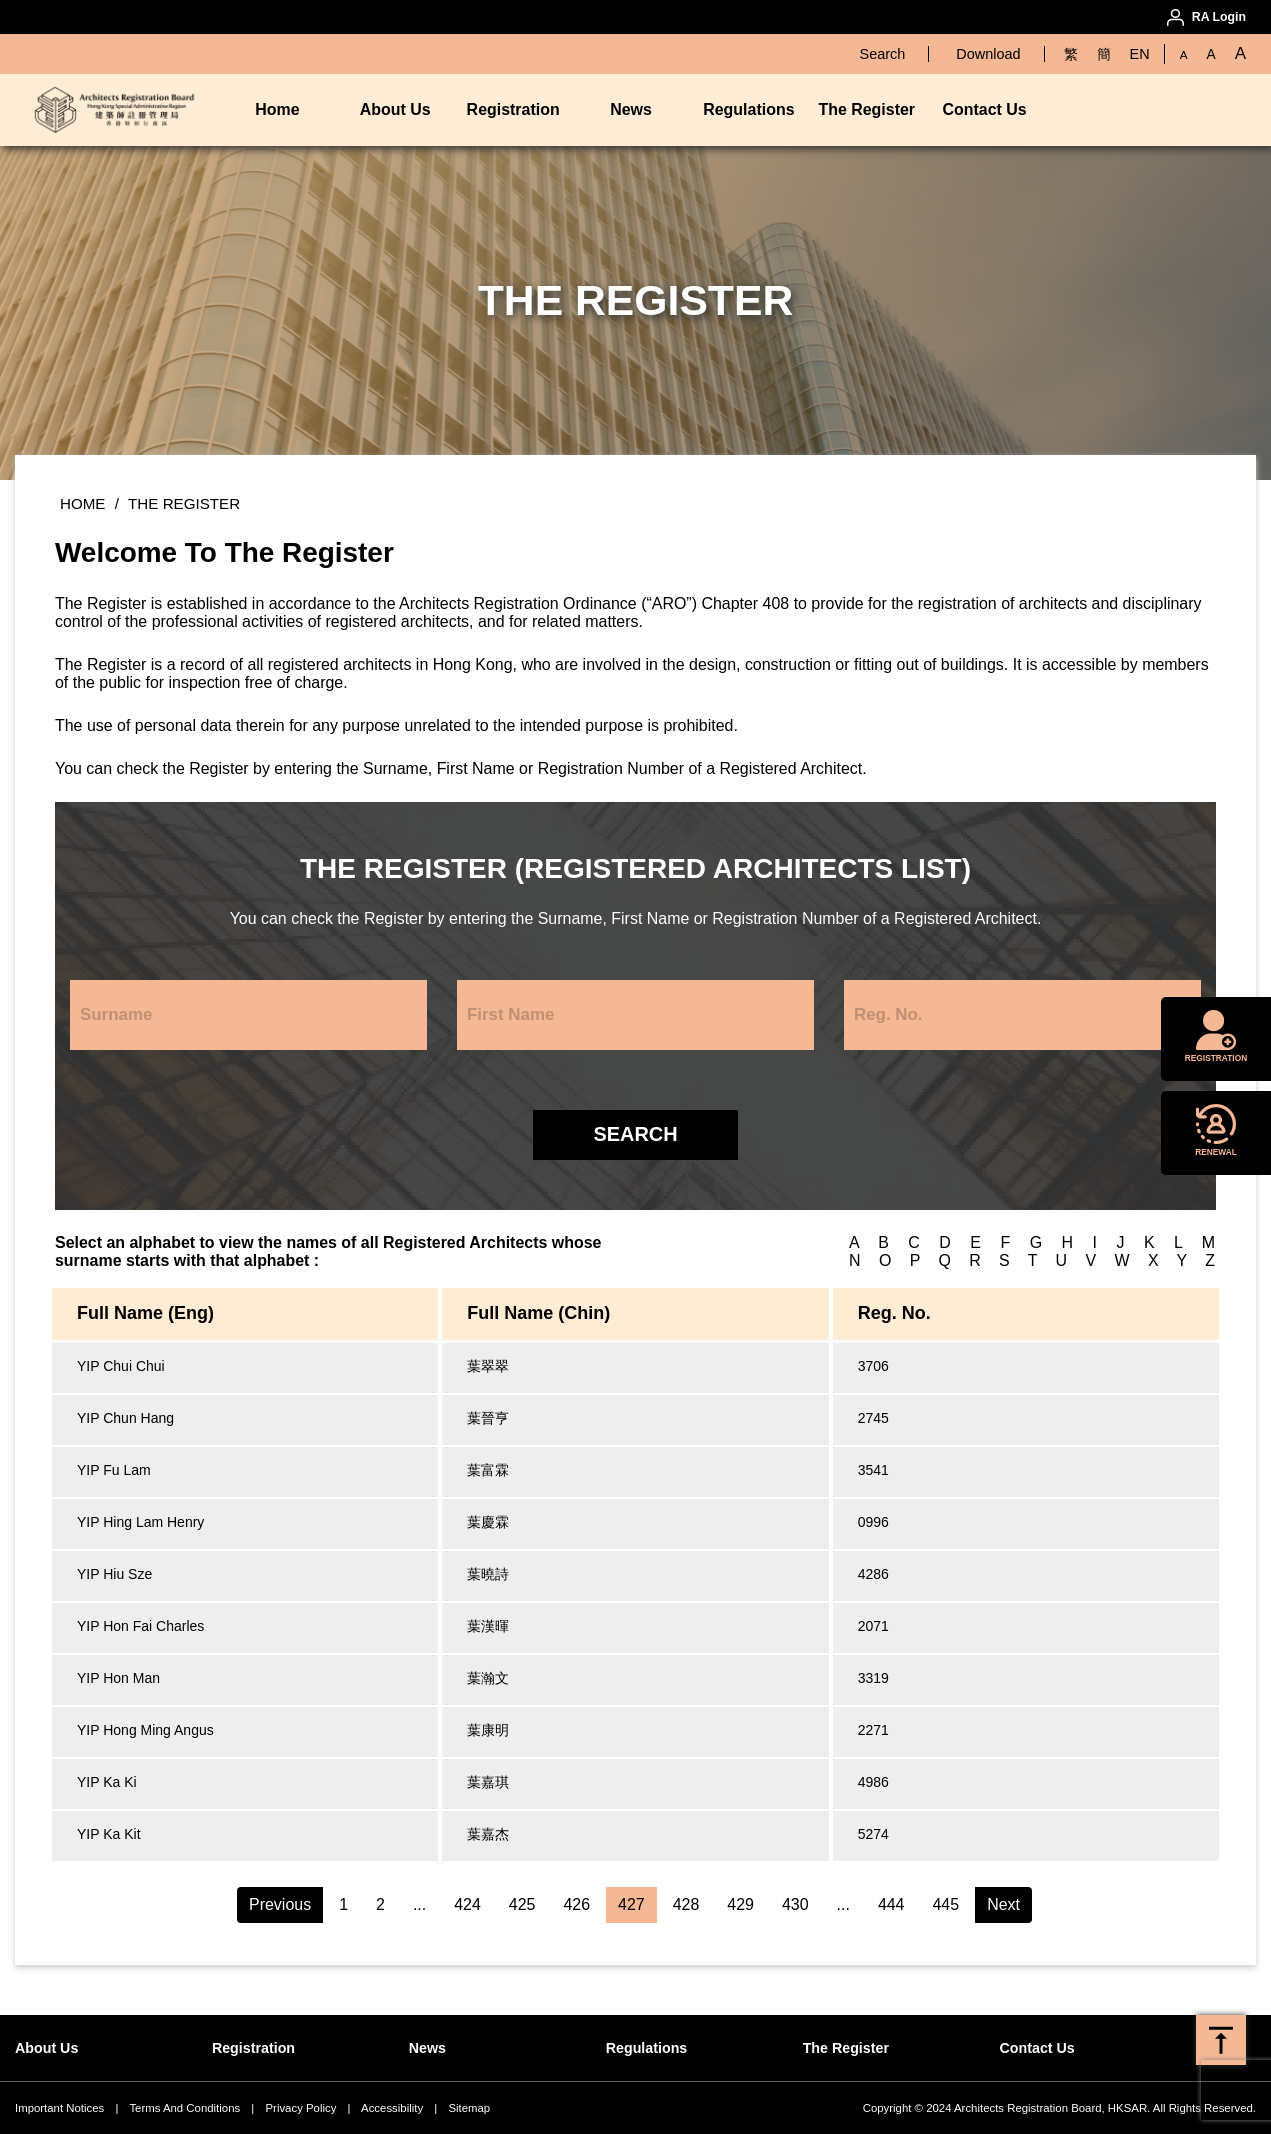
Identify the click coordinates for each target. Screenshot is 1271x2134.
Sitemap (469, 2108)
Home (277, 109)
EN (1140, 54)
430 (795, 1904)
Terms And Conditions (184, 2108)
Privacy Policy (300, 2108)
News (631, 109)
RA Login (1219, 17)
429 (740, 1904)
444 (891, 1904)
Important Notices (59, 2108)
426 (576, 1904)
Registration (513, 109)
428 (686, 1904)
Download (988, 54)
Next (1003, 1904)
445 (946, 1904)
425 (522, 1904)
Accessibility (392, 2108)
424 (467, 1904)
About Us (395, 109)
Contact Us (984, 109)
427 (631, 1904)
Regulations (748, 109)
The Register (866, 109)
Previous (280, 1904)
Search (883, 54)
